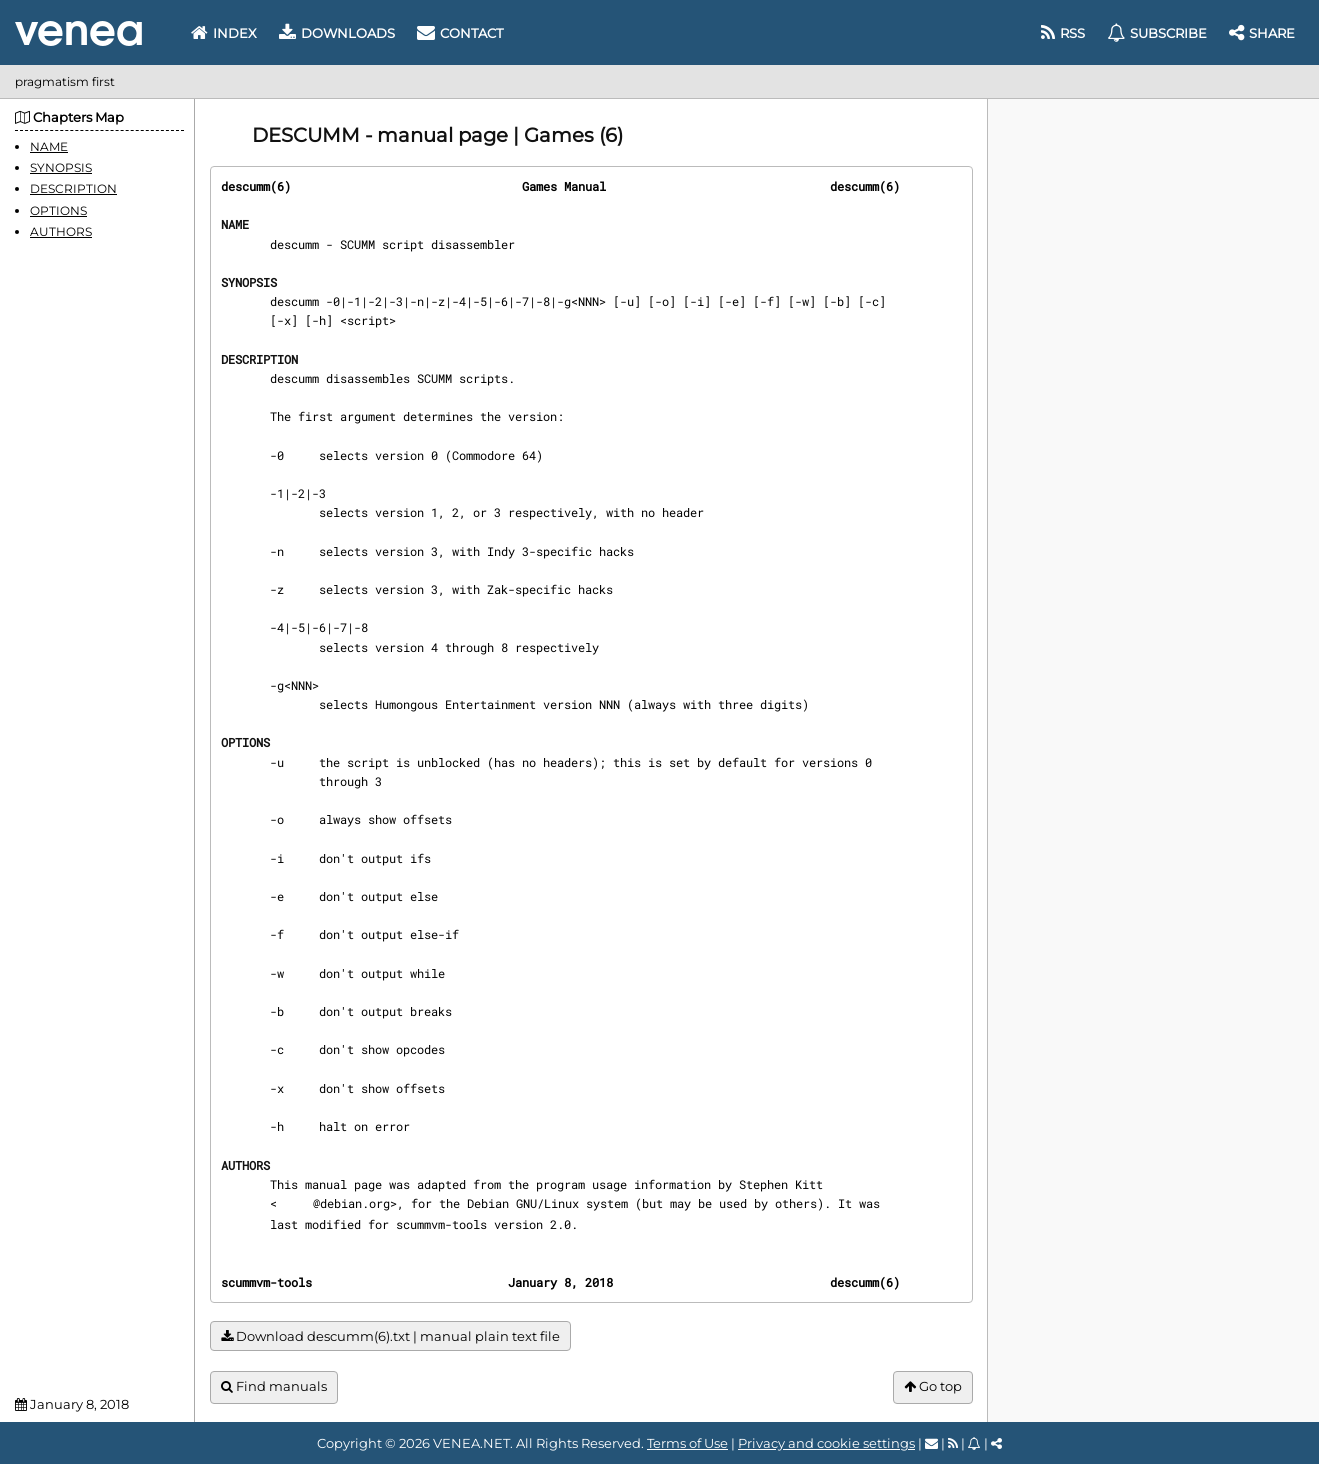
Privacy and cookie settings (826, 1443)
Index (224, 33)
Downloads (337, 33)
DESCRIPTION (73, 188)
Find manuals (274, 1386)
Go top (933, 1386)
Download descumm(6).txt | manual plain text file (390, 1336)
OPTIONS (58, 210)
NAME (49, 146)
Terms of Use (687, 1443)
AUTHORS (61, 231)
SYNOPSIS (61, 167)
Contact (460, 33)
